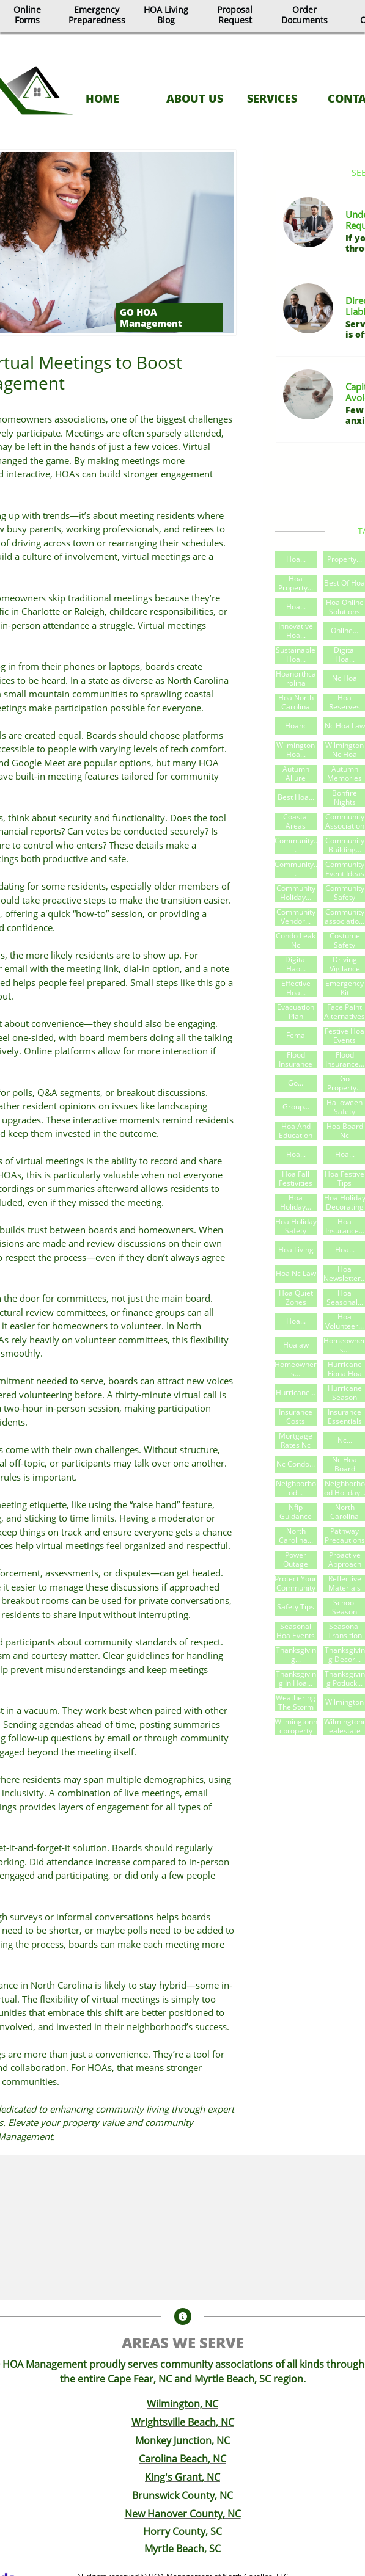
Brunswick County (173, 2495)
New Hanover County (174, 2513)
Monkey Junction (173, 2440)
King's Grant (173, 2477)
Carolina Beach (173, 2458)
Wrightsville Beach (173, 2422)
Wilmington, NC (182, 2404)
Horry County (174, 2531)
